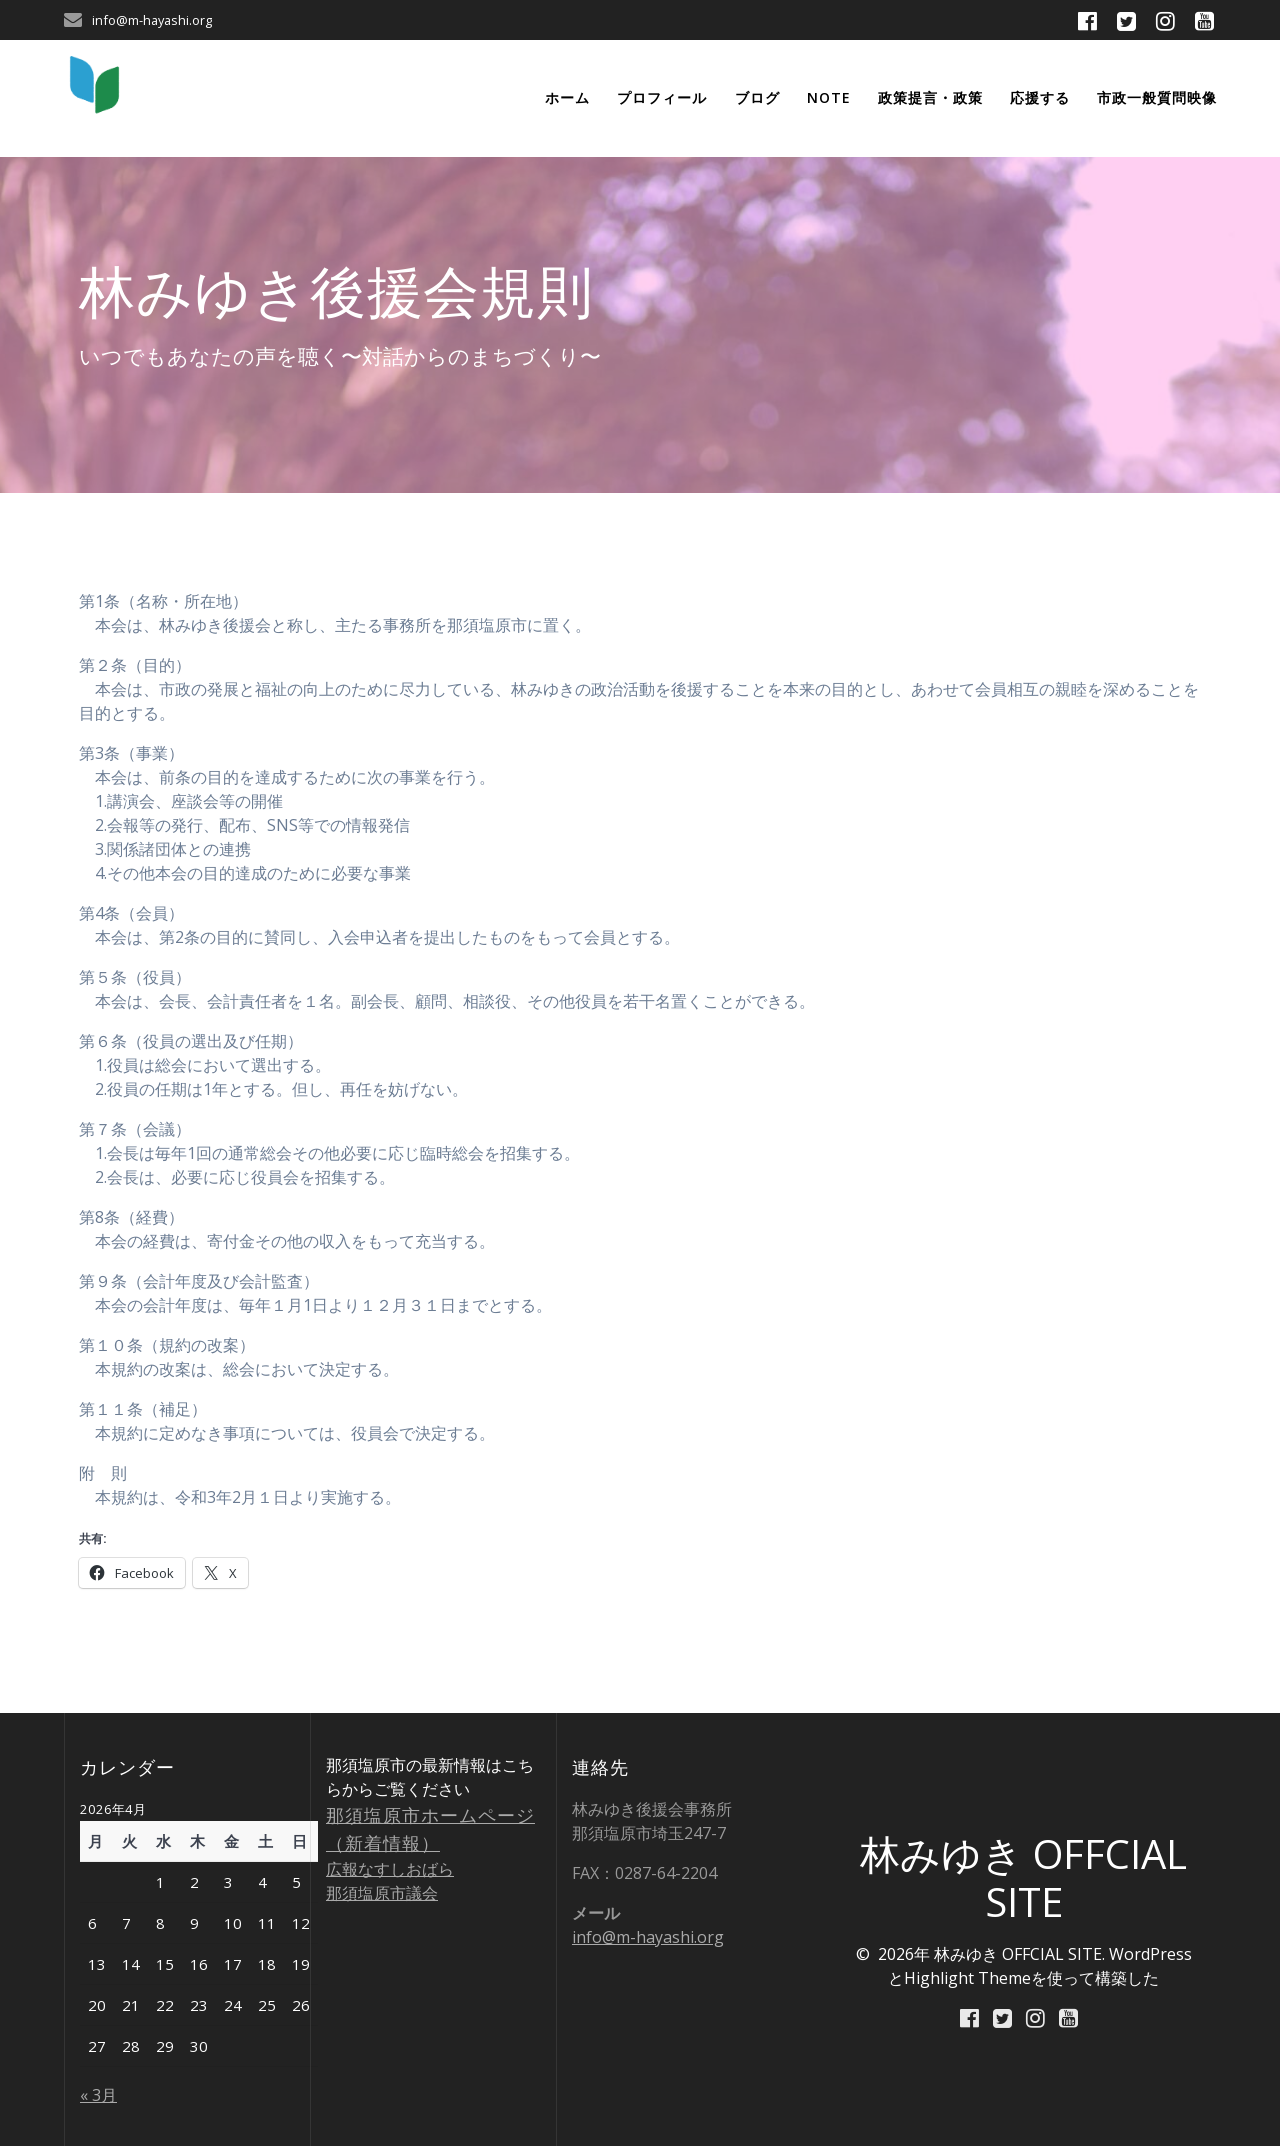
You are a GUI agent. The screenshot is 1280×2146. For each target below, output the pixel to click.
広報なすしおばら (390, 1869)
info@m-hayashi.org (648, 1937)
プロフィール (662, 97)
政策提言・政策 (930, 97)
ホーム (567, 97)
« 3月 (98, 2095)
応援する (1040, 97)
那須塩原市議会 (382, 1893)
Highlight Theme (967, 1978)
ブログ (757, 97)
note (829, 97)
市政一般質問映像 (1157, 97)
